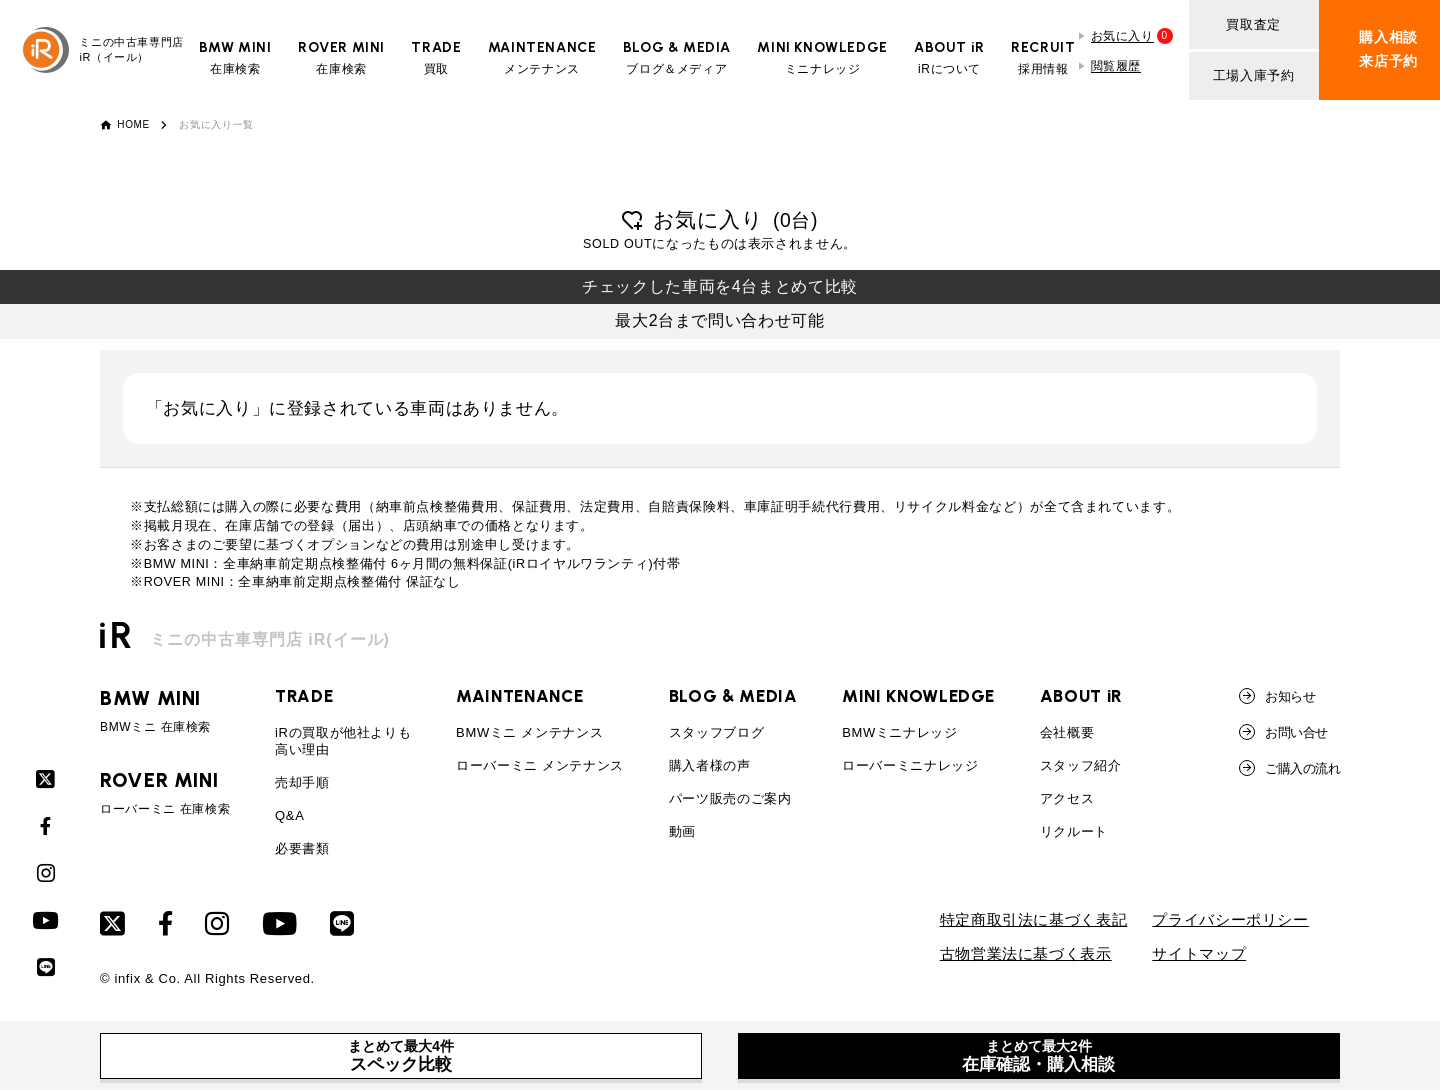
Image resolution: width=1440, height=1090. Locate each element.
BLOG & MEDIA (733, 696)
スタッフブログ (716, 732)
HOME (133, 125)
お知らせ (1277, 696)
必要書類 (302, 848)
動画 (682, 831)
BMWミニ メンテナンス (529, 732)
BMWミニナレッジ (900, 732)
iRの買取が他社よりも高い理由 (343, 741)
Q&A (289, 815)
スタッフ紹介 (1081, 765)
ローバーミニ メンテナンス (540, 765)
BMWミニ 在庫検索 (165, 711)
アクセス (1067, 798)
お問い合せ (1283, 732)
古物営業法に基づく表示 (1026, 954)
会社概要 (1067, 732)
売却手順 (302, 782)
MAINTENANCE (519, 696)
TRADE (304, 696)
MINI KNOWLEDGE (918, 696)
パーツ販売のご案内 (730, 798)
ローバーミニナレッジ (910, 765)
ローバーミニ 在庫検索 (165, 793)
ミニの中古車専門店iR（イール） (103, 50)
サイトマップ (1199, 954)
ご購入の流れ (1289, 768)
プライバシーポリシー (1230, 920)
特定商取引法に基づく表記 (1034, 920)
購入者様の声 (710, 765)
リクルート (1074, 831)
